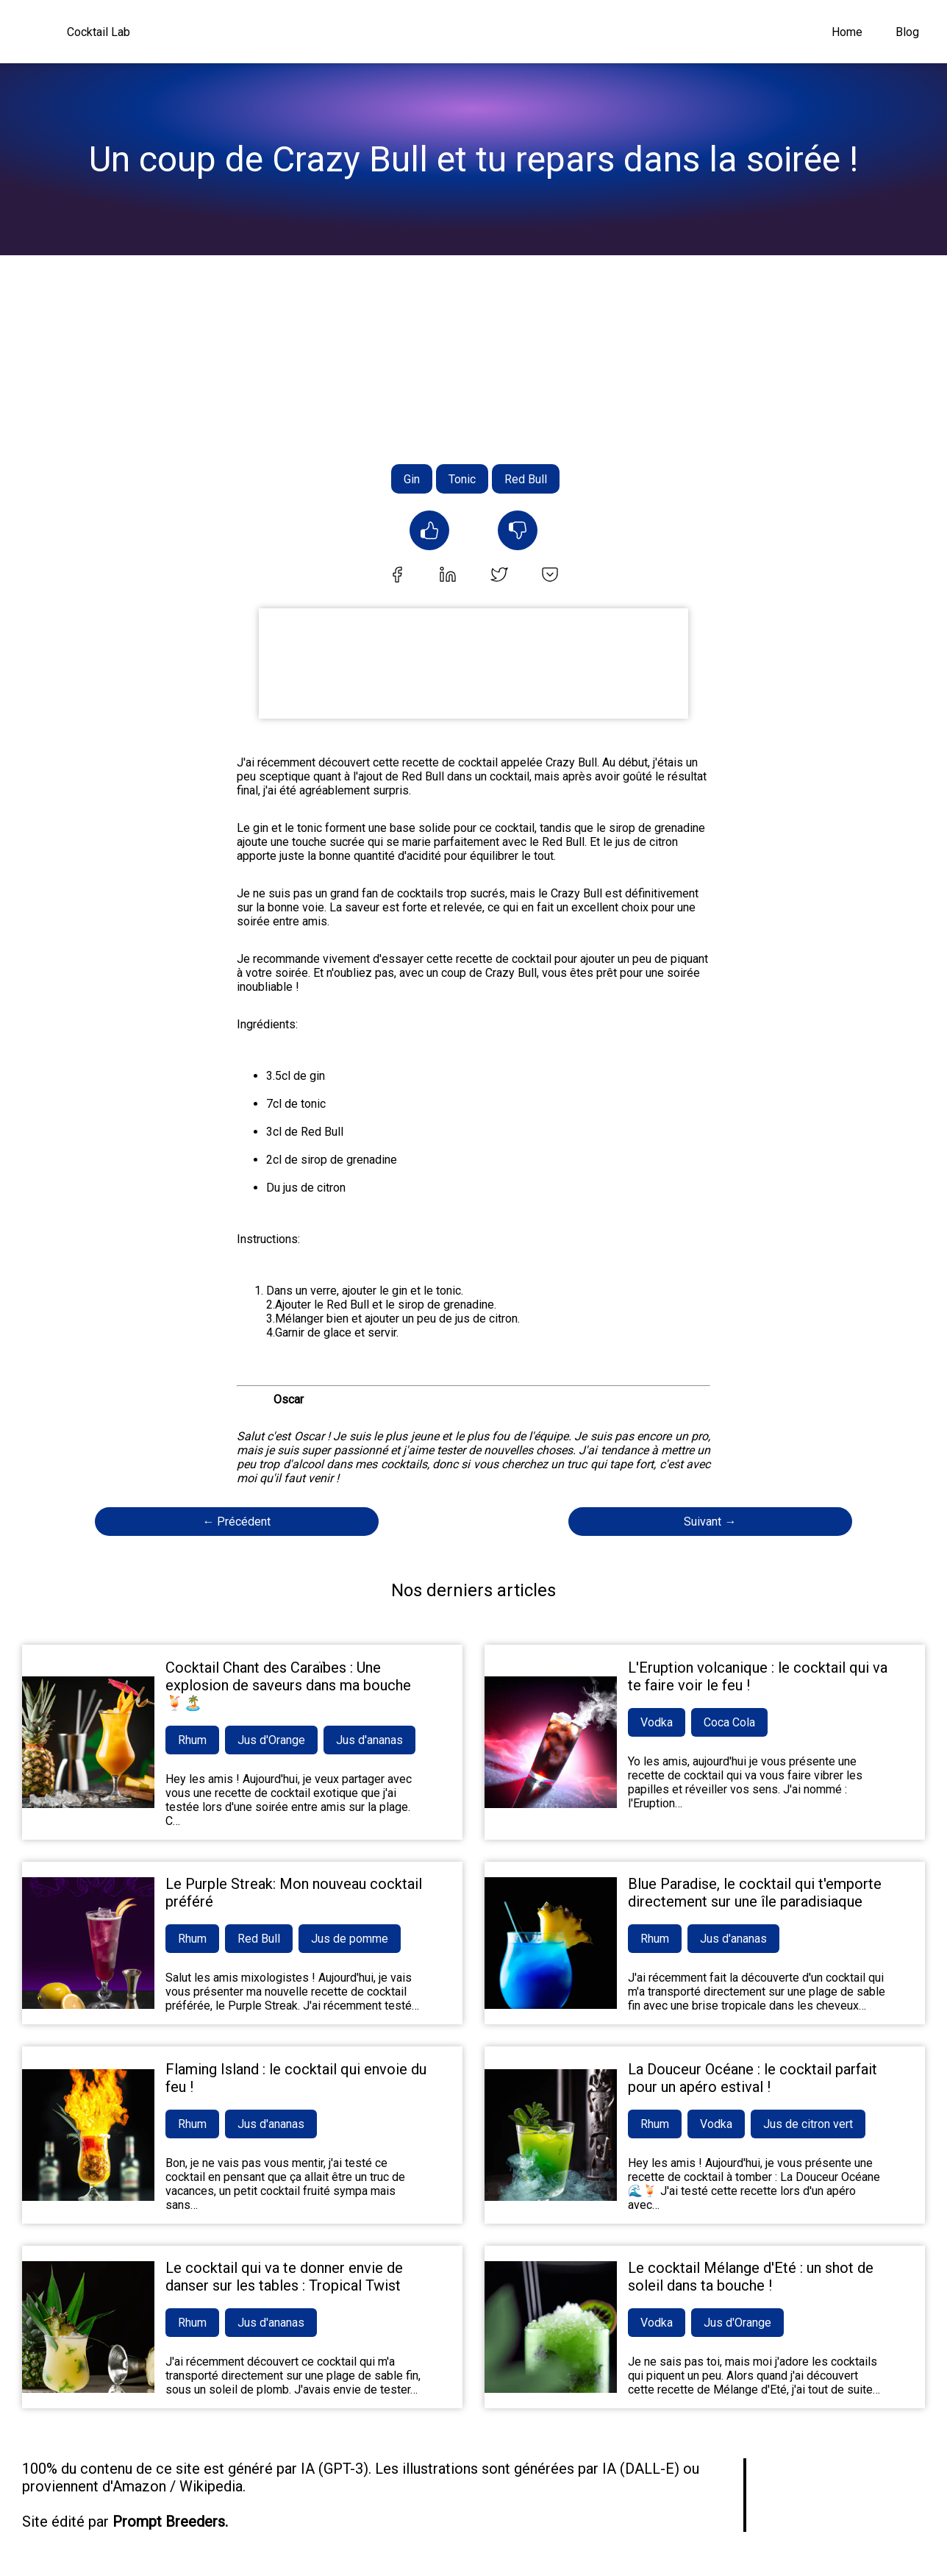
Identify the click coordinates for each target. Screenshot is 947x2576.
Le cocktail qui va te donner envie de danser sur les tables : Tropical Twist (284, 2276)
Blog (907, 32)
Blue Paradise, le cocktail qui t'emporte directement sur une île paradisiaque (755, 1892)
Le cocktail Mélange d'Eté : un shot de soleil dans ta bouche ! (750, 2276)
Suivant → (710, 1522)
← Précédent (236, 1522)
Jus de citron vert (808, 2124)
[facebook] (397, 576)
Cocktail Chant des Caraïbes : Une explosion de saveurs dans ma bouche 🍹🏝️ (288, 1685)
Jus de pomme (349, 1939)
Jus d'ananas (369, 1740)
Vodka (656, 1722)
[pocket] (550, 576)
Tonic (462, 479)
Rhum (192, 1740)
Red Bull (525, 479)
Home (847, 32)
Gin (412, 479)
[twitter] (499, 576)
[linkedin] (448, 576)
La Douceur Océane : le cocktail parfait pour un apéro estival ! (752, 2078)
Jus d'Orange (271, 1740)
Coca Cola (729, 1722)
